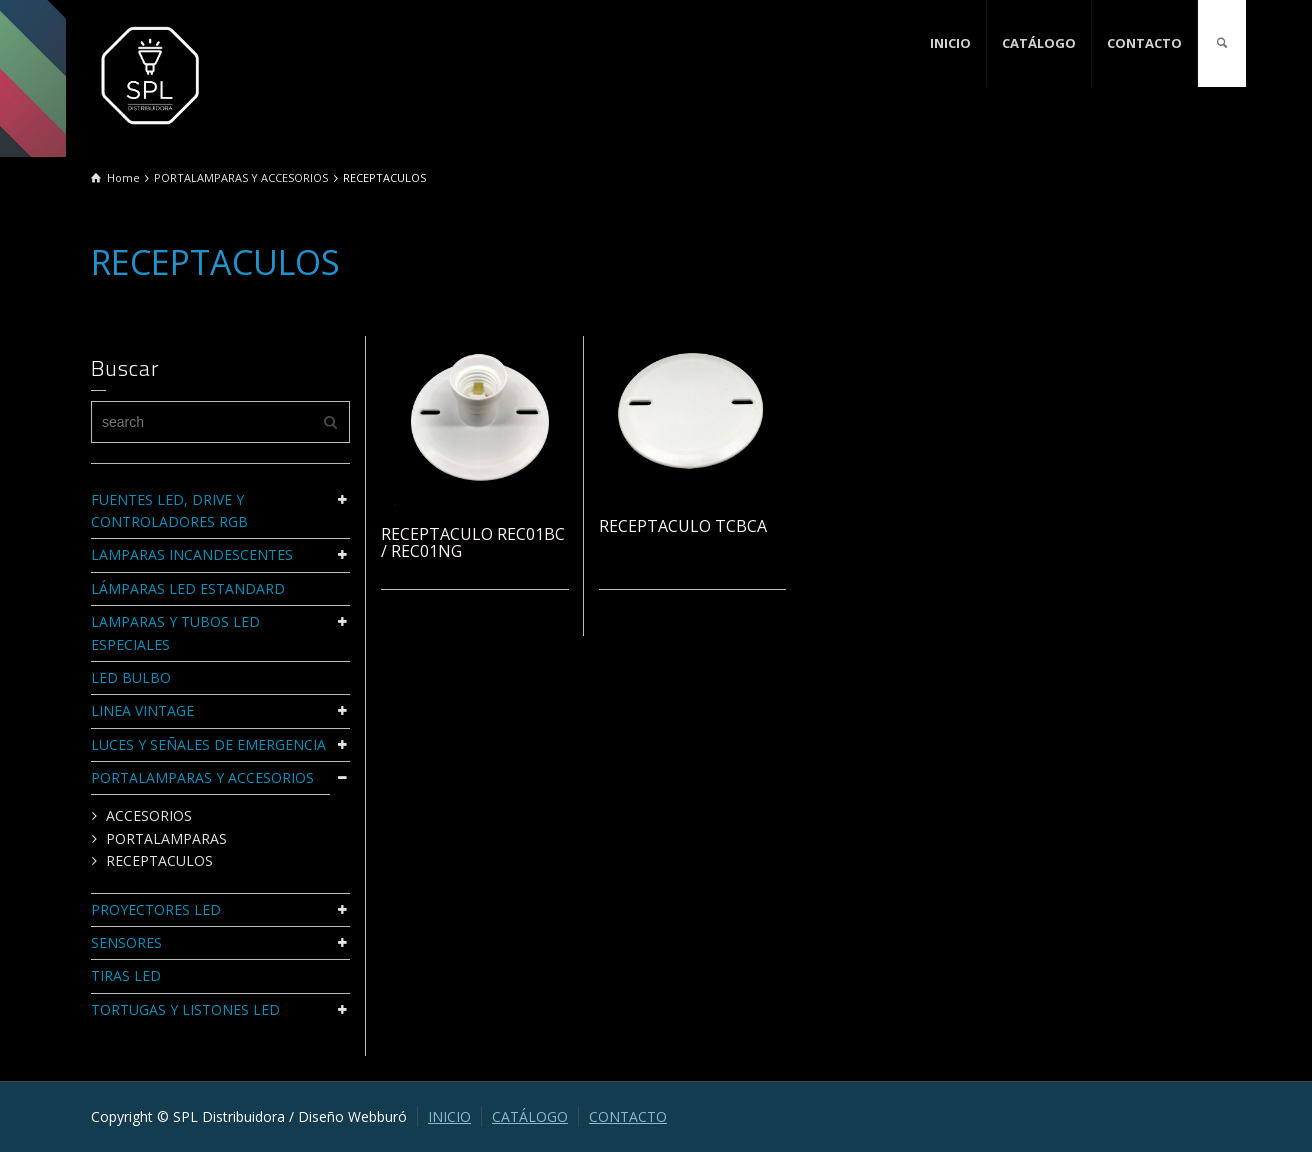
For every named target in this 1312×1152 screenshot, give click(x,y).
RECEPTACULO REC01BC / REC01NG (473, 543)
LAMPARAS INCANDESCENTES (192, 554)
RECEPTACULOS (159, 860)
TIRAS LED (126, 975)
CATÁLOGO (1039, 43)
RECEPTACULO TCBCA (683, 526)
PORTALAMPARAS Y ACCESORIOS (202, 777)
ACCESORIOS (149, 815)
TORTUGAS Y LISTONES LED (185, 1009)
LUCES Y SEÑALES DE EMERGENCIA (208, 744)
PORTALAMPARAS (166, 838)
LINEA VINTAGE (142, 710)
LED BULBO (131, 677)
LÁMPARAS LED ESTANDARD (188, 588)
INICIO (950, 43)
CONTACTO (1144, 43)
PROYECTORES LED (156, 909)
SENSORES (126, 942)
